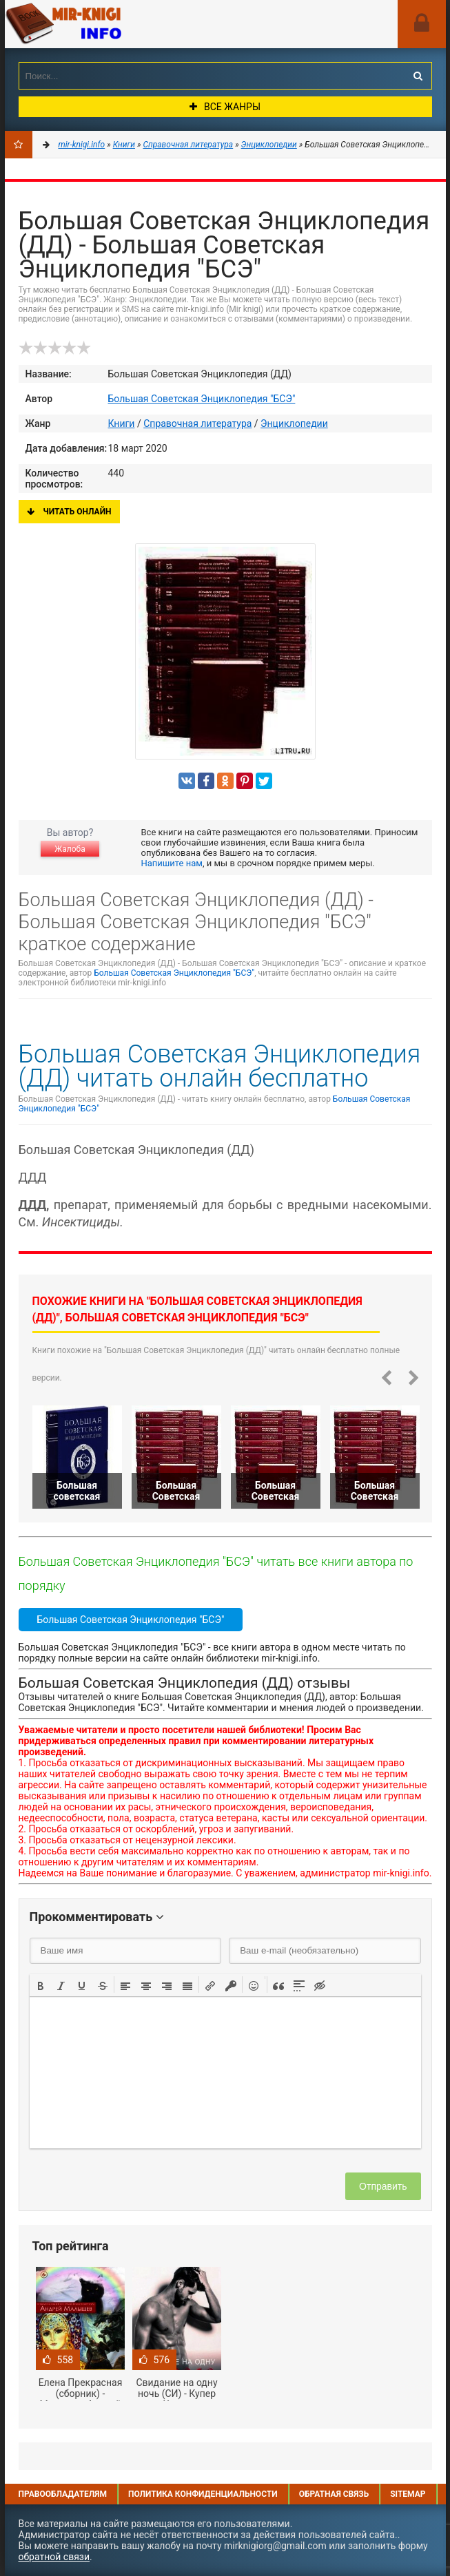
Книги (121, 423)
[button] (40, 1984)
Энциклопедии (294, 423)
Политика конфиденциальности (203, 2494)
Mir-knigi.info (108, 24)
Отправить (383, 2186)
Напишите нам (172, 863)
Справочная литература (197, 423)
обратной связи (54, 2556)
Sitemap (407, 2494)
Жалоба (69, 849)
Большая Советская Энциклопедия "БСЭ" (202, 398)
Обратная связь (334, 2494)
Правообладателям (63, 2494)
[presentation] (41, 1984)
